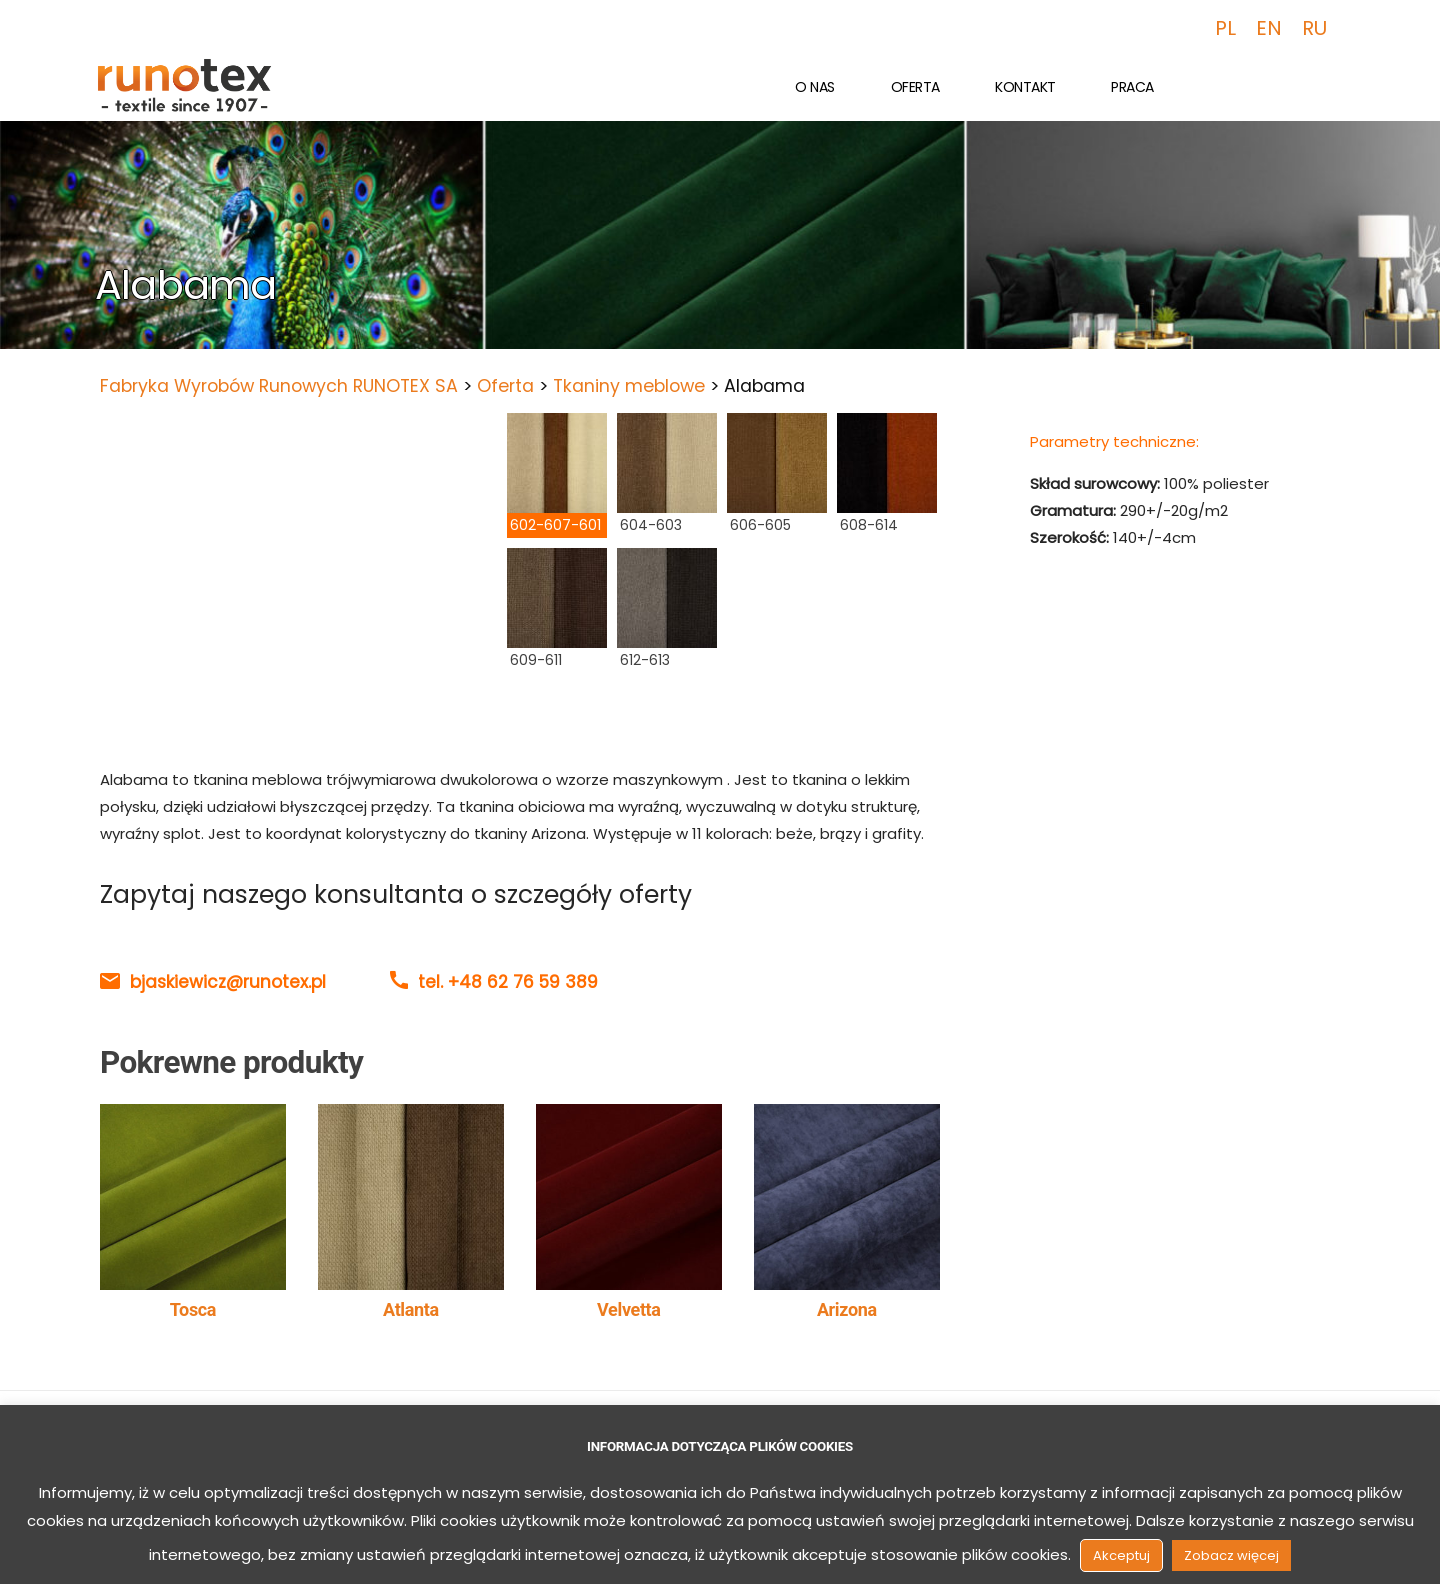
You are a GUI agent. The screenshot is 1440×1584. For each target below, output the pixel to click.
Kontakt (1025, 87)
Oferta (915, 87)
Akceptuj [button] (1121, 1555)
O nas (815, 87)
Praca (1132, 87)
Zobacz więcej (1231, 1555)
